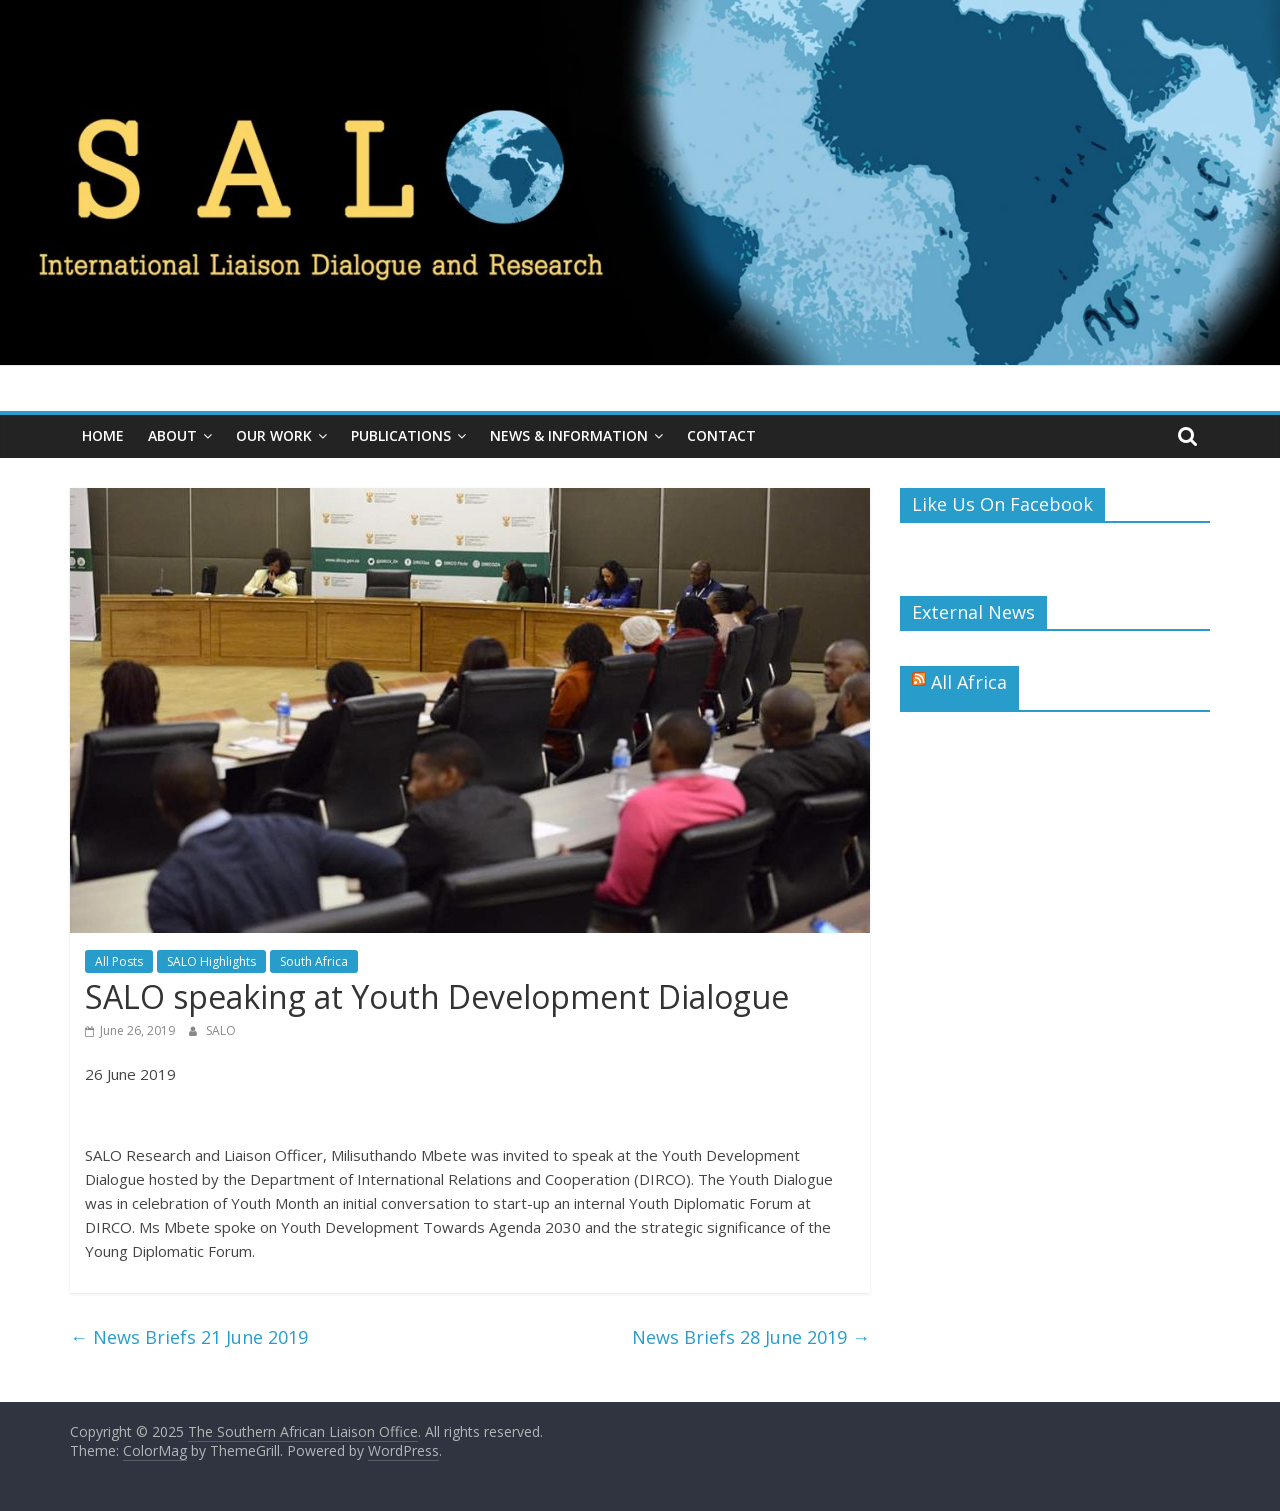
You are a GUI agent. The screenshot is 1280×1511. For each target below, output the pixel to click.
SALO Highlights (211, 961)
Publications (401, 435)
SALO (221, 1030)
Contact (721, 435)
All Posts (119, 961)
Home (103, 435)
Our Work (274, 435)
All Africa (969, 682)
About (172, 435)
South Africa (314, 961)
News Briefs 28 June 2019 (751, 1337)
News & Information (569, 435)
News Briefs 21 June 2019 (189, 1337)
